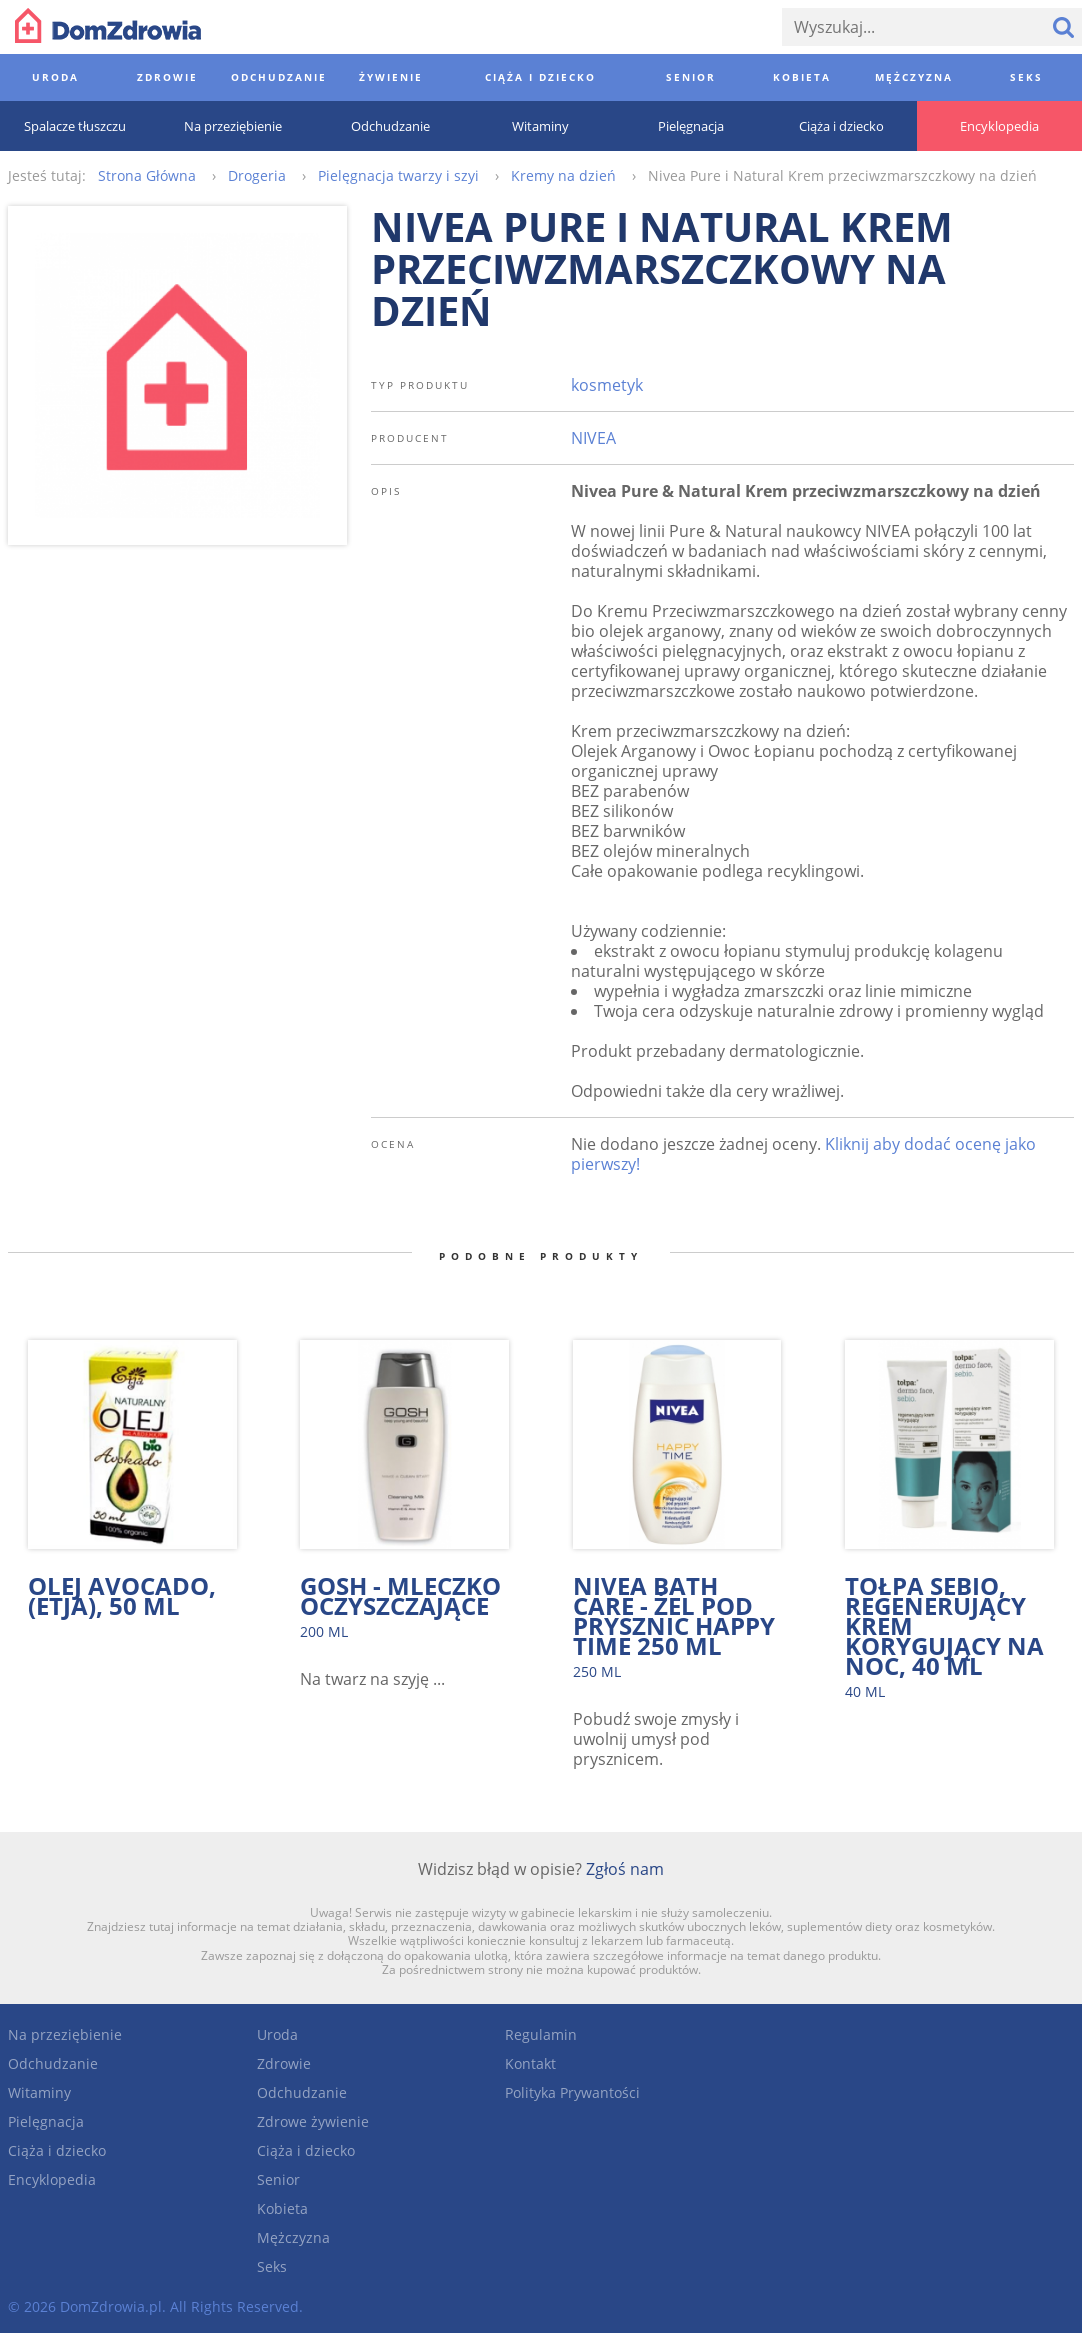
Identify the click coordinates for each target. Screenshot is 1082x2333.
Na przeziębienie (65, 2034)
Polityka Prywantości (572, 2092)
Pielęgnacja (46, 2121)
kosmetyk (607, 385)
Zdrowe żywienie (313, 2121)
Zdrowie (284, 2063)
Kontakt (530, 2063)
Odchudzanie (53, 2063)
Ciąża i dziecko (57, 2150)
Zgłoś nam (625, 1869)
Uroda (277, 2034)
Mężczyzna (293, 2237)
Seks (272, 2266)
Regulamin (541, 2034)
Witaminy (39, 2092)
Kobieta (282, 2208)
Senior (278, 2179)
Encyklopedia (52, 2179)
